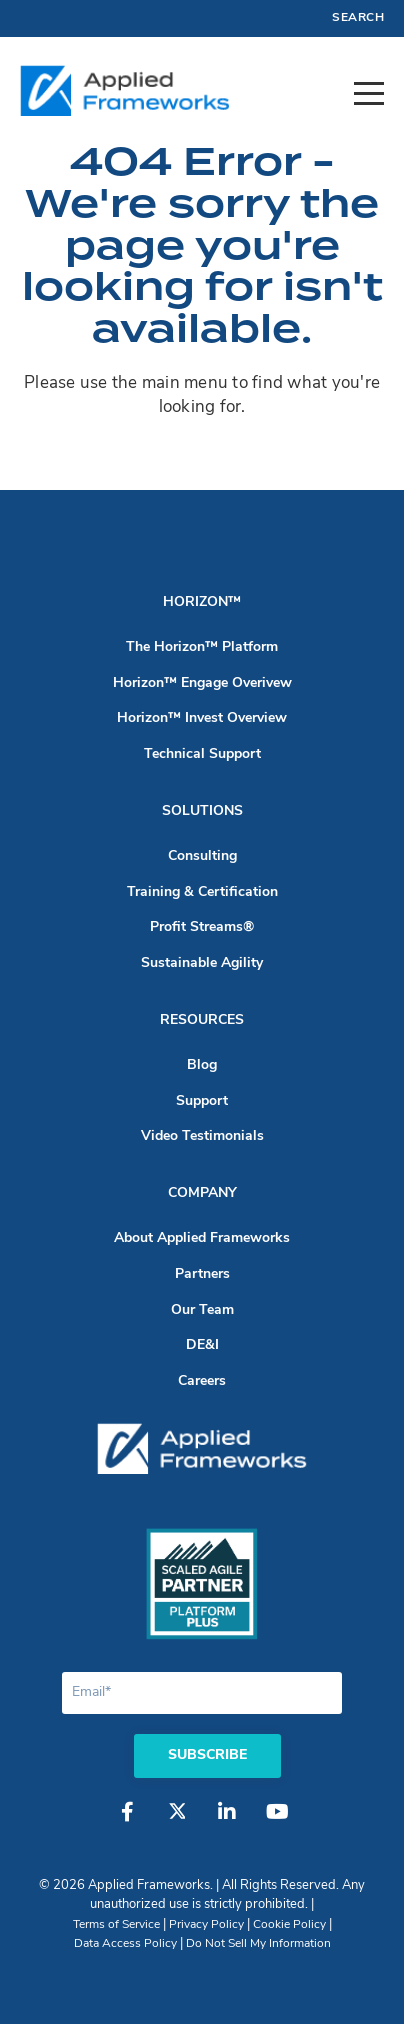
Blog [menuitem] (202, 1065)
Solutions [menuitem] (202, 811)
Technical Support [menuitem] (202, 754)
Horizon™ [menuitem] (202, 602)
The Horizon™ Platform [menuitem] (202, 647)
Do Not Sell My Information (258, 1944)
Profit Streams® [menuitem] (202, 927)
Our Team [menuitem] (202, 1310)
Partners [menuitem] (202, 1274)
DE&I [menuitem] (202, 1345)
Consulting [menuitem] (202, 856)
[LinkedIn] (227, 1822)
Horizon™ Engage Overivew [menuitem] (202, 683)
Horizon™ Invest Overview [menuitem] (202, 718)
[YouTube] (277, 1822)
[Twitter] (177, 1822)
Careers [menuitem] (202, 1381)
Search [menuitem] (358, 18)
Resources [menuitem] (202, 1020)
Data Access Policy (125, 1944)
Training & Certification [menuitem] (202, 892)
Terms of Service (116, 1925)
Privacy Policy (206, 1925)
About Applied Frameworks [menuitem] (202, 1238)
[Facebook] (127, 1822)
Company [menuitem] (202, 1193)
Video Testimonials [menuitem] (202, 1136)
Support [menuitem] (202, 1101)
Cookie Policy (289, 1925)
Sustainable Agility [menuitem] (202, 963)
